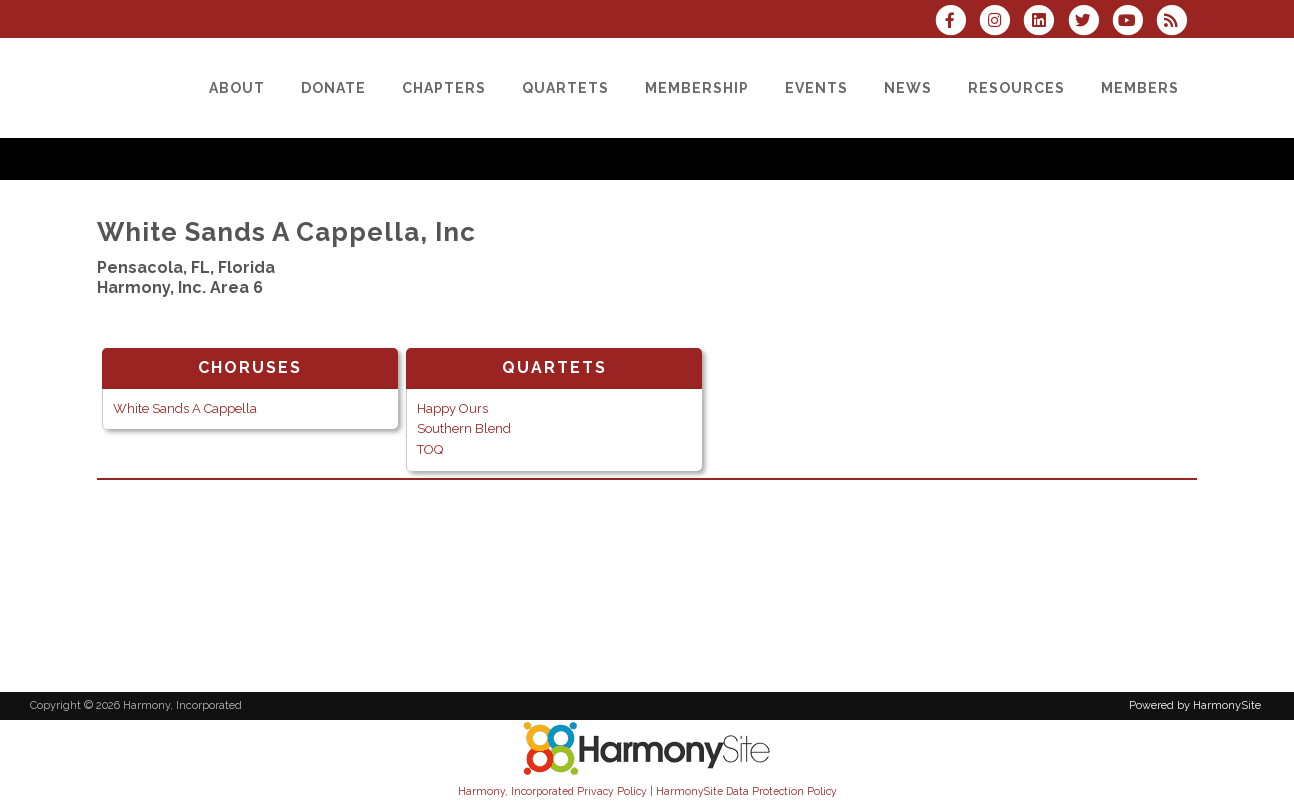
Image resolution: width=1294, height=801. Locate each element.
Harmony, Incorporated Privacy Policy (552, 791)
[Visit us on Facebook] (957, 22)
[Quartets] (565, 88)
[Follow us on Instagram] (1001, 22)
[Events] (816, 88)
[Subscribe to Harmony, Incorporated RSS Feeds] (1176, 22)
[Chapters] (444, 88)
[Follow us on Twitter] (1089, 22)
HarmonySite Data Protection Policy (746, 791)
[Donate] (333, 88)
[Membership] (697, 88)
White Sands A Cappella (185, 408)
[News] (908, 88)
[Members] (1140, 88)
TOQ (430, 449)
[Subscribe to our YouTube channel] (1134, 22)
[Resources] (1016, 88)
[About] (237, 88)
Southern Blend (464, 428)
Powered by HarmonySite (1195, 705)
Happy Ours (452, 408)
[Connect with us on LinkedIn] (1045, 22)
